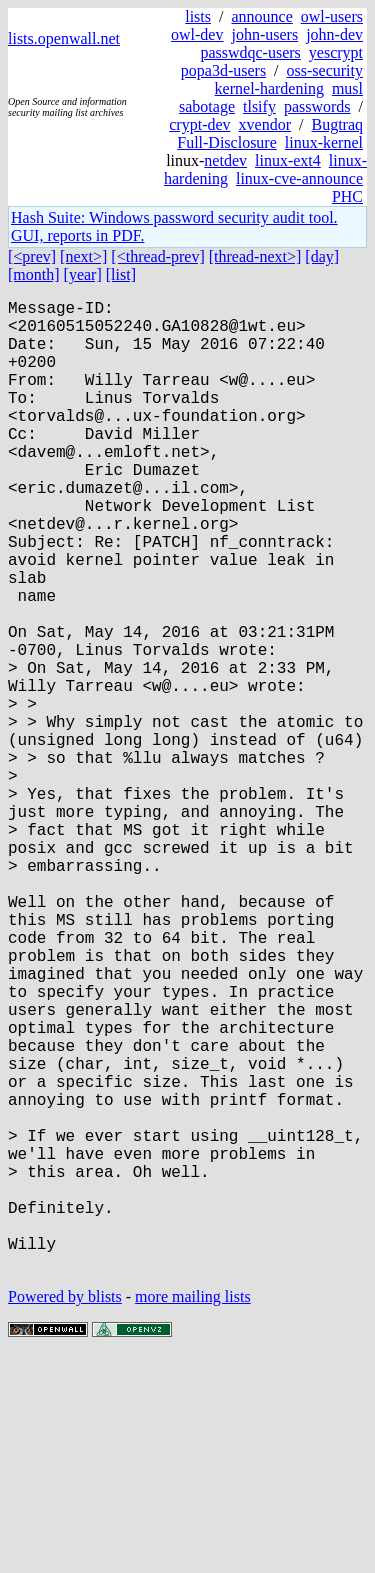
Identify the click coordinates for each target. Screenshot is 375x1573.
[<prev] (32, 256)
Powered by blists (65, 1512)
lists (198, 16)
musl (347, 88)
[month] (34, 274)
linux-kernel (324, 142)
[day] (322, 256)
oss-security (325, 70)
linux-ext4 (288, 160)
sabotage (207, 106)
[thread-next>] (255, 256)
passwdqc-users (250, 52)
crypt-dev (199, 124)
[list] (121, 274)
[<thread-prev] (157, 256)
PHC (347, 196)
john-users (264, 34)
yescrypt (336, 52)
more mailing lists (193, 1512)
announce (261, 16)
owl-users (332, 16)
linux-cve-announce (299, 178)
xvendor (265, 124)
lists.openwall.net (64, 38)
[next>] (83, 256)
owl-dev (197, 34)
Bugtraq (337, 124)
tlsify (259, 106)
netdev (225, 160)
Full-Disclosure (227, 142)
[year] (83, 274)
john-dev (334, 34)
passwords (317, 106)
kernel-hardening (269, 88)
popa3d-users (223, 70)
